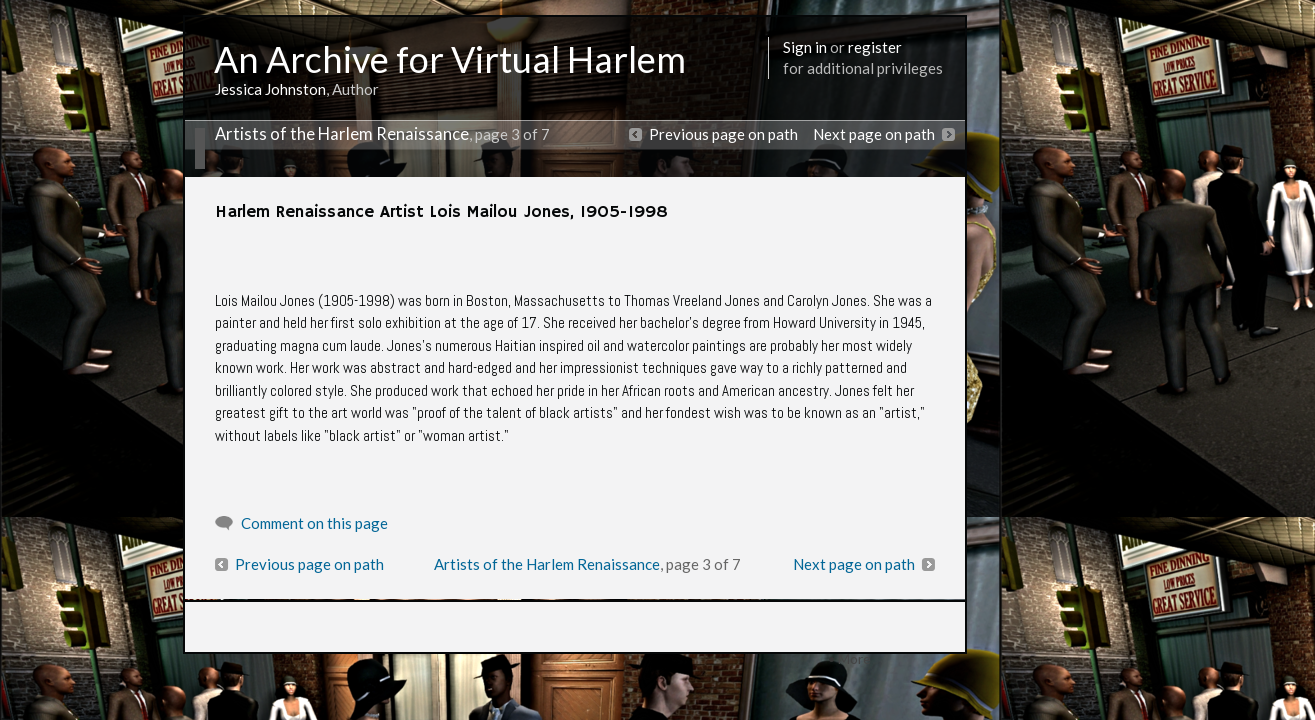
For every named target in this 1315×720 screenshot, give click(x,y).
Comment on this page (314, 523)
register (875, 47)
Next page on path (874, 134)
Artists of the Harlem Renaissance (342, 134)
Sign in (805, 47)
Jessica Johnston (270, 89)
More (854, 658)
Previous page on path (723, 134)
